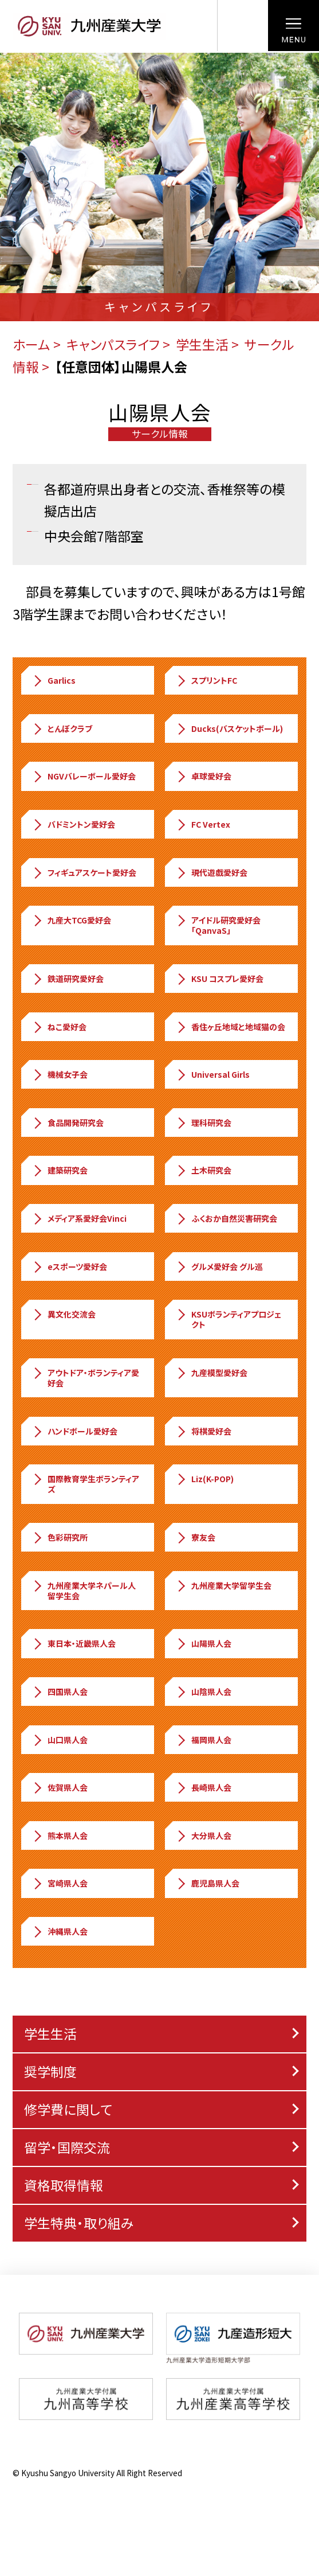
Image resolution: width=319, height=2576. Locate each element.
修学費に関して (68, 2109)
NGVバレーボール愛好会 (83, 776)
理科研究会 (203, 1122)
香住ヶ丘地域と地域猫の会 (230, 1027)
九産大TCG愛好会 (71, 920)
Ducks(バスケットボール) (229, 728)
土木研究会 (203, 1170)
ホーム (31, 344)
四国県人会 (59, 1691)
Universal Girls (212, 1074)
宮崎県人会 (59, 1883)
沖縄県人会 (59, 1931)
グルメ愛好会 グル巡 (219, 1266)
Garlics (53, 680)
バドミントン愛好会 (73, 824)
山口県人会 (59, 1740)
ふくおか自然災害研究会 (226, 1218)
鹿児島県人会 (207, 1883)
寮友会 (195, 1537)
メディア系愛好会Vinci (79, 1218)
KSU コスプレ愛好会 (219, 978)
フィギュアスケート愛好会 (83, 872)
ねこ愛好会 (58, 1027)
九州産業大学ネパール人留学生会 (83, 1590)
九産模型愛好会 (211, 1372)
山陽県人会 (203, 1643)
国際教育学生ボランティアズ (85, 1484)
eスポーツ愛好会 (69, 1266)
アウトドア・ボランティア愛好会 (85, 1377)
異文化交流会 (63, 1314)
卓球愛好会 (203, 776)
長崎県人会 (203, 1787)
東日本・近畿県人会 (73, 1643)
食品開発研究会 (67, 1122)
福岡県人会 (203, 1740)
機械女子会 (59, 1074)
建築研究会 (59, 1170)
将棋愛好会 (203, 1431)
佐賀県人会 (59, 1787)
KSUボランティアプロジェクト (228, 1319)
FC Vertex (202, 824)
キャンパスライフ (113, 344)
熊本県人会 (59, 1835)
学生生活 (202, 344)
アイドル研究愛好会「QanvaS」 (218, 925)
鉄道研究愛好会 (67, 978)
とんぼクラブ (61, 728)
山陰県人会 (203, 1691)
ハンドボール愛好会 (74, 1431)
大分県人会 (203, 1835)
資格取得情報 (63, 2185)
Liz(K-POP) (204, 1479)
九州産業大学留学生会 (223, 1585)
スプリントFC (206, 680)
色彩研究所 (59, 1537)
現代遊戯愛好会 (211, 872)
